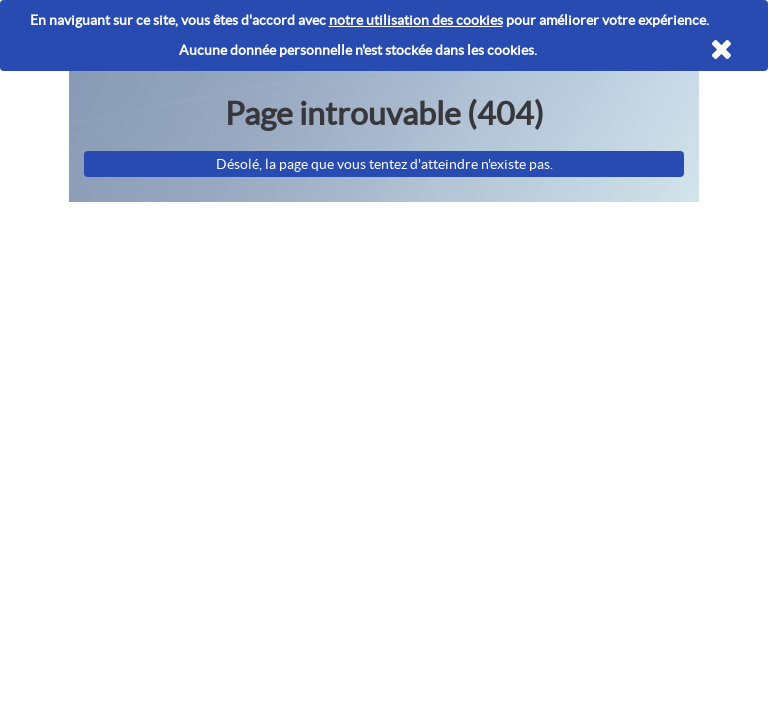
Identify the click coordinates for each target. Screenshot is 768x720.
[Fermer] (721, 50)
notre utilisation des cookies (416, 20)
